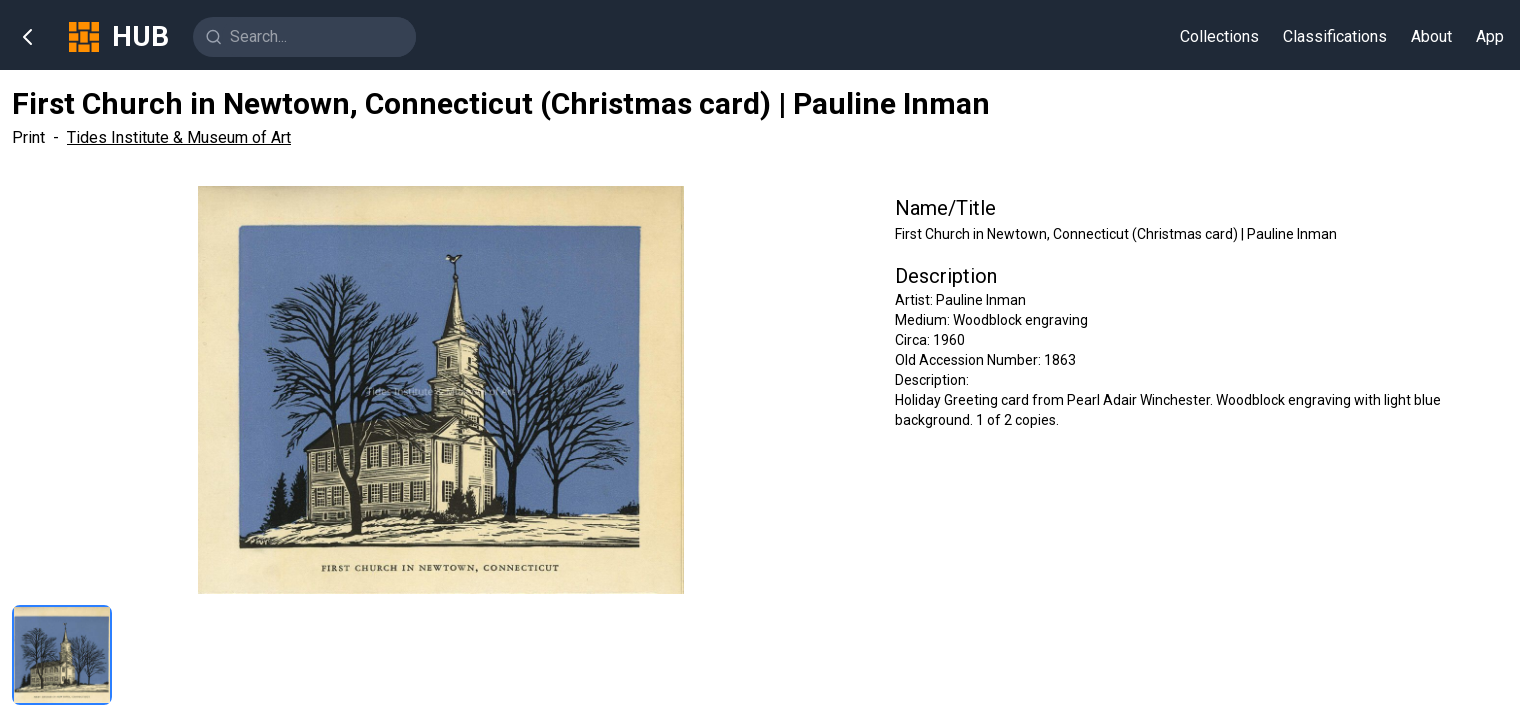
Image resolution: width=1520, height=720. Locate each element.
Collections (1219, 36)
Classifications (1335, 36)
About (1431, 36)
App (1490, 36)
